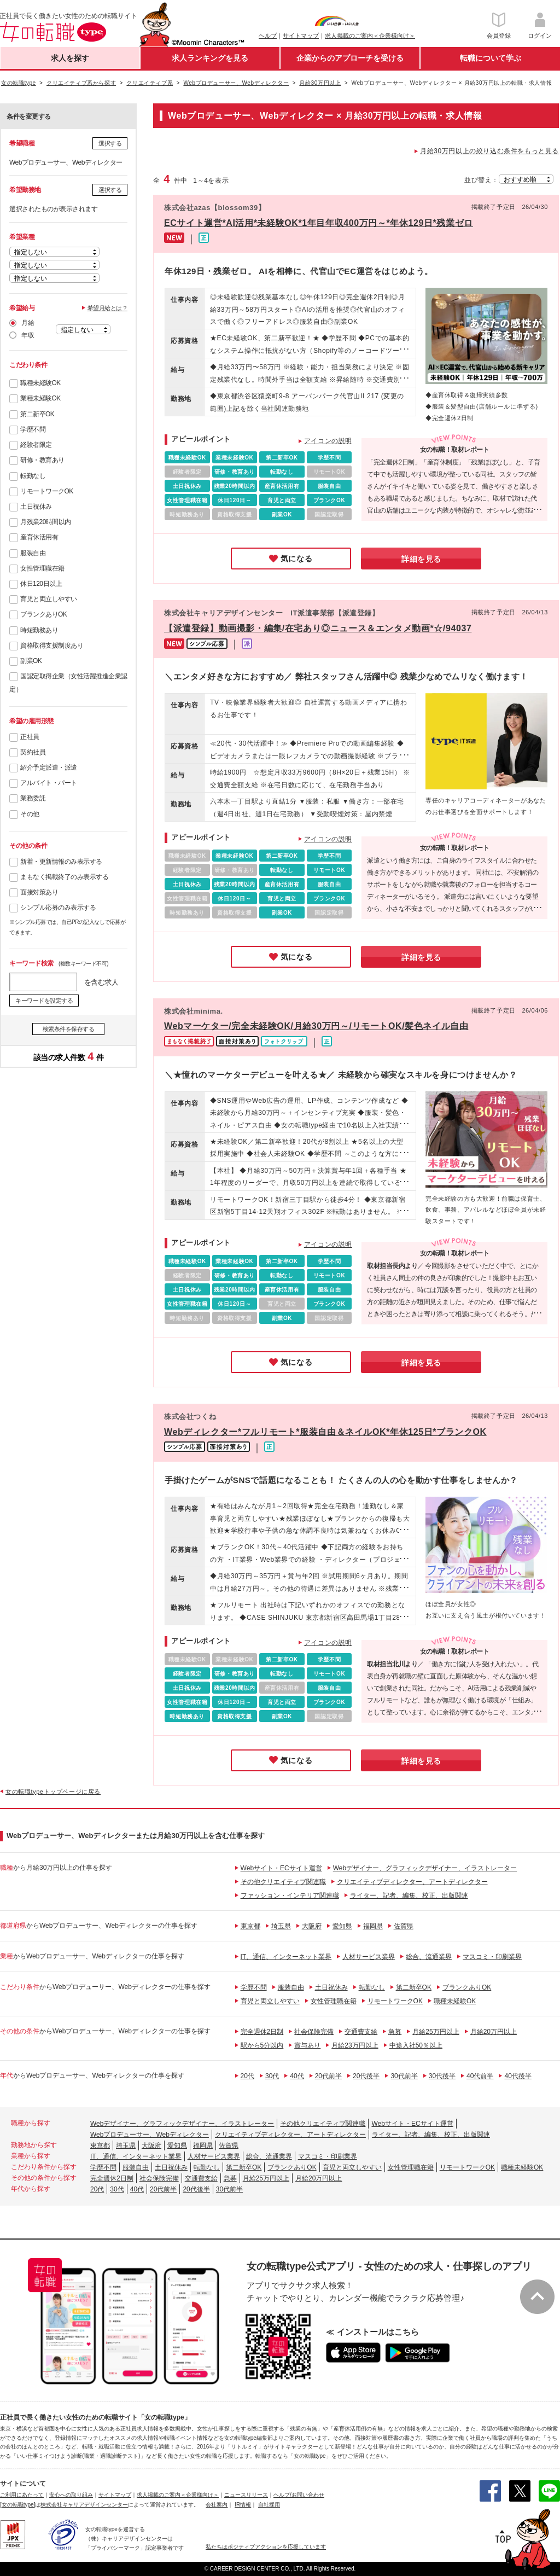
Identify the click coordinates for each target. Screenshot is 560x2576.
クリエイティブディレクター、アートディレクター (412, 1882)
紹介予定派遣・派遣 (48, 767)
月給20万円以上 (493, 2032)
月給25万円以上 (435, 2032)
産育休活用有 (39, 537)
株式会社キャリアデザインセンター (84, 2505)
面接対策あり (39, 892)
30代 (272, 2076)
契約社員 (32, 752)
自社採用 (269, 2505)
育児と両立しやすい (48, 599)
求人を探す (70, 58)
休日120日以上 (41, 584)
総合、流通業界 (429, 1957)
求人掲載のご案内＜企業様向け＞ (370, 35)
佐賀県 (403, 1926)
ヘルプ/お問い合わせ (298, 2495)
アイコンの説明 (328, 441)
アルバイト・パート (48, 783)
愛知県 (342, 1926)
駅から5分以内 (262, 2045)
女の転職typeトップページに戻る (53, 1791)
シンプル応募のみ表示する (58, 907)
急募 (394, 2032)
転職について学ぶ (490, 58)
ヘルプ (268, 35)
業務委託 (32, 798)
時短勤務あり (39, 630)
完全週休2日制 (262, 2032)
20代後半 (366, 2076)
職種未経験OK (40, 383)
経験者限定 (36, 445)
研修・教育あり (42, 460)
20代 (247, 2076)
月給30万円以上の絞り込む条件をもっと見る (489, 151)
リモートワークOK (46, 491)
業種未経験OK (40, 398)
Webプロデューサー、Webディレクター (149, 2134)
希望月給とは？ (108, 308)
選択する (109, 143)
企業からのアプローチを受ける (350, 58)
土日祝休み (36, 506)
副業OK (31, 661)
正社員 (29, 737)
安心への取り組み (71, 2495)
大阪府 (312, 1926)
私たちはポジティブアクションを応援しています (266, 2547)
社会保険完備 (314, 2032)
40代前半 (479, 2076)
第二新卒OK (37, 414)
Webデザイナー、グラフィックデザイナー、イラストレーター (425, 1868)
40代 (297, 2076)
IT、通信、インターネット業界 (286, 1957)
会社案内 (217, 2505)
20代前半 (328, 2076)
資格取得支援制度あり (51, 645)
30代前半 (403, 2076)
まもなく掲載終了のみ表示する (64, 877)
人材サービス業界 (368, 1957)
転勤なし (32, 476)
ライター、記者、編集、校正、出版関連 (409, 1895)
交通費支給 (361, 2032)
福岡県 (373, 1926)
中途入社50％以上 (415, 2045)
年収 (27, 335)
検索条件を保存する (69, 1029)
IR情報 (243, 2505)
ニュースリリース (246, 2495)
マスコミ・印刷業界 (492, 1957)
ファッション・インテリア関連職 (290, 1895)
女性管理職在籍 (42, 568)
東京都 (250, 1926)
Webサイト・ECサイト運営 (281, 1868)
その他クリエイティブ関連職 (283, 1882)
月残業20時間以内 (45, 522)
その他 (29, 814)
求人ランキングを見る (210, 58)
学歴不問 (32, 429)
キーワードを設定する (44, 1000)
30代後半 (442, 2076)
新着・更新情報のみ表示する (61, 861)
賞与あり (307, 2045)
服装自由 (32, 553)
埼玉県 (281, 1926)
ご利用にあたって (22, 2495)
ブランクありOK (43, 614)
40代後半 (517, 2076)
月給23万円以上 (354, 2045)
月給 (27, 323)
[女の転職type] (17, 2505)
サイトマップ (301, 35)
